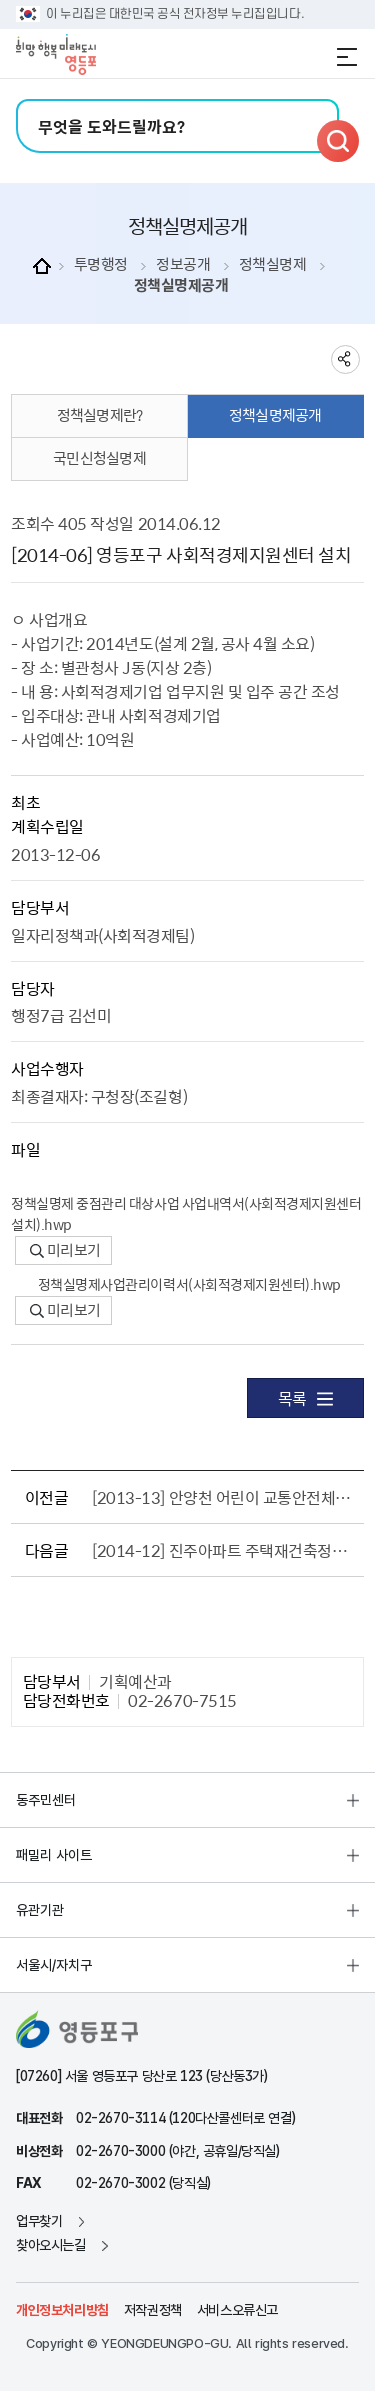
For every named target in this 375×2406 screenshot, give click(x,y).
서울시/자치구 (54, 1965)
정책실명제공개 (181, 285)
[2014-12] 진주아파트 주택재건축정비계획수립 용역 (224, 1550)
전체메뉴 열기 (347, 57)
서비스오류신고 (237, 2310)
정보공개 (183, 264)
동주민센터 (46, 1800)
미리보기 (65, 1250)
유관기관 (40, 1910)
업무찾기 (39, 2221)
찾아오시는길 (51, 2245)
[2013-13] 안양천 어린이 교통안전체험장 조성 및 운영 (224, 1497)
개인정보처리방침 (62, 2310)
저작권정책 (153, 2310)
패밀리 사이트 (54, 1855)
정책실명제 (273, 264)
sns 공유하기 (345, 359)
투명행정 (101, 264)
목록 (305, 1398)
